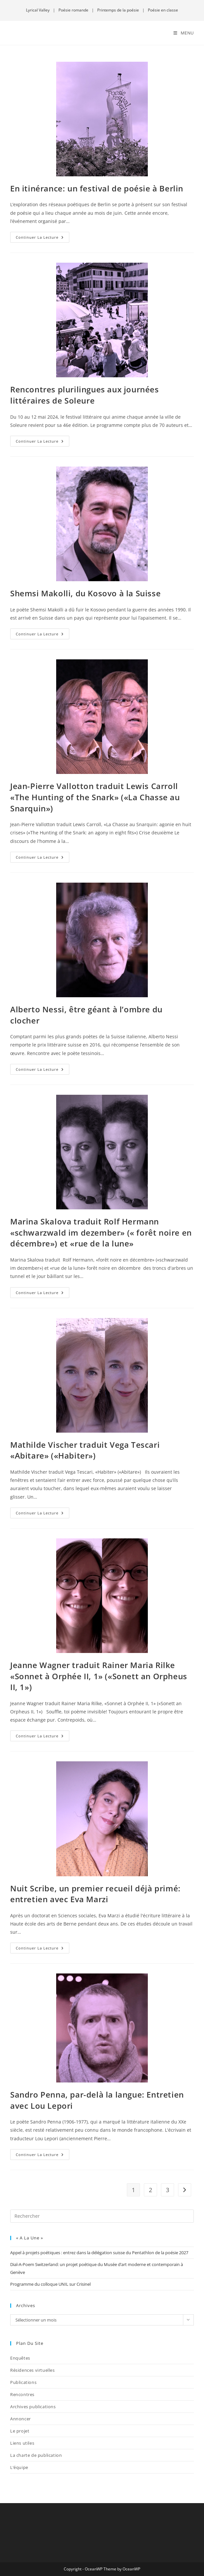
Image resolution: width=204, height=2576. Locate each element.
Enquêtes (20, 2358)
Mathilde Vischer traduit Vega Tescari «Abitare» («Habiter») (85, 1450)
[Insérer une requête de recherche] (102, 2216)
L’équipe (19, 2467)
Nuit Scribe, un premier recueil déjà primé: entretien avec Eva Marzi (95, 1894)
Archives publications (33, 2407)
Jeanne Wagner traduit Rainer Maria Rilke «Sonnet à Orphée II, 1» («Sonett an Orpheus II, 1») (98, 1676)
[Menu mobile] (183, 33)
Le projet (19, 2431)
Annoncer (20, 2419)
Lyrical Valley (38, 10)
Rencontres (22, 2394)
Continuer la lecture (42, 236)
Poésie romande (73, 10)
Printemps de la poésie (118, 10)
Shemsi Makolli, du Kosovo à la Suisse (85, 593)
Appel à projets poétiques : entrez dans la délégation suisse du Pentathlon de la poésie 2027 (99, 2253)
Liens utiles (22, 2443)
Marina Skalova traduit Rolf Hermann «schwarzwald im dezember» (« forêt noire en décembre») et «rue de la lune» (101, 1232)
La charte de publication (36, 2455)
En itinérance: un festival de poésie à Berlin (96, 188)
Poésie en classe (163, 10)
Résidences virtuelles (32, 2370)
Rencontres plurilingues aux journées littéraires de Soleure (84, 395)
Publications (23, 2382)
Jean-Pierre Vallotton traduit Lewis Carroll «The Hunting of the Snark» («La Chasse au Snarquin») (95, 797)
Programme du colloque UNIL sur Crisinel (50, 2284)
